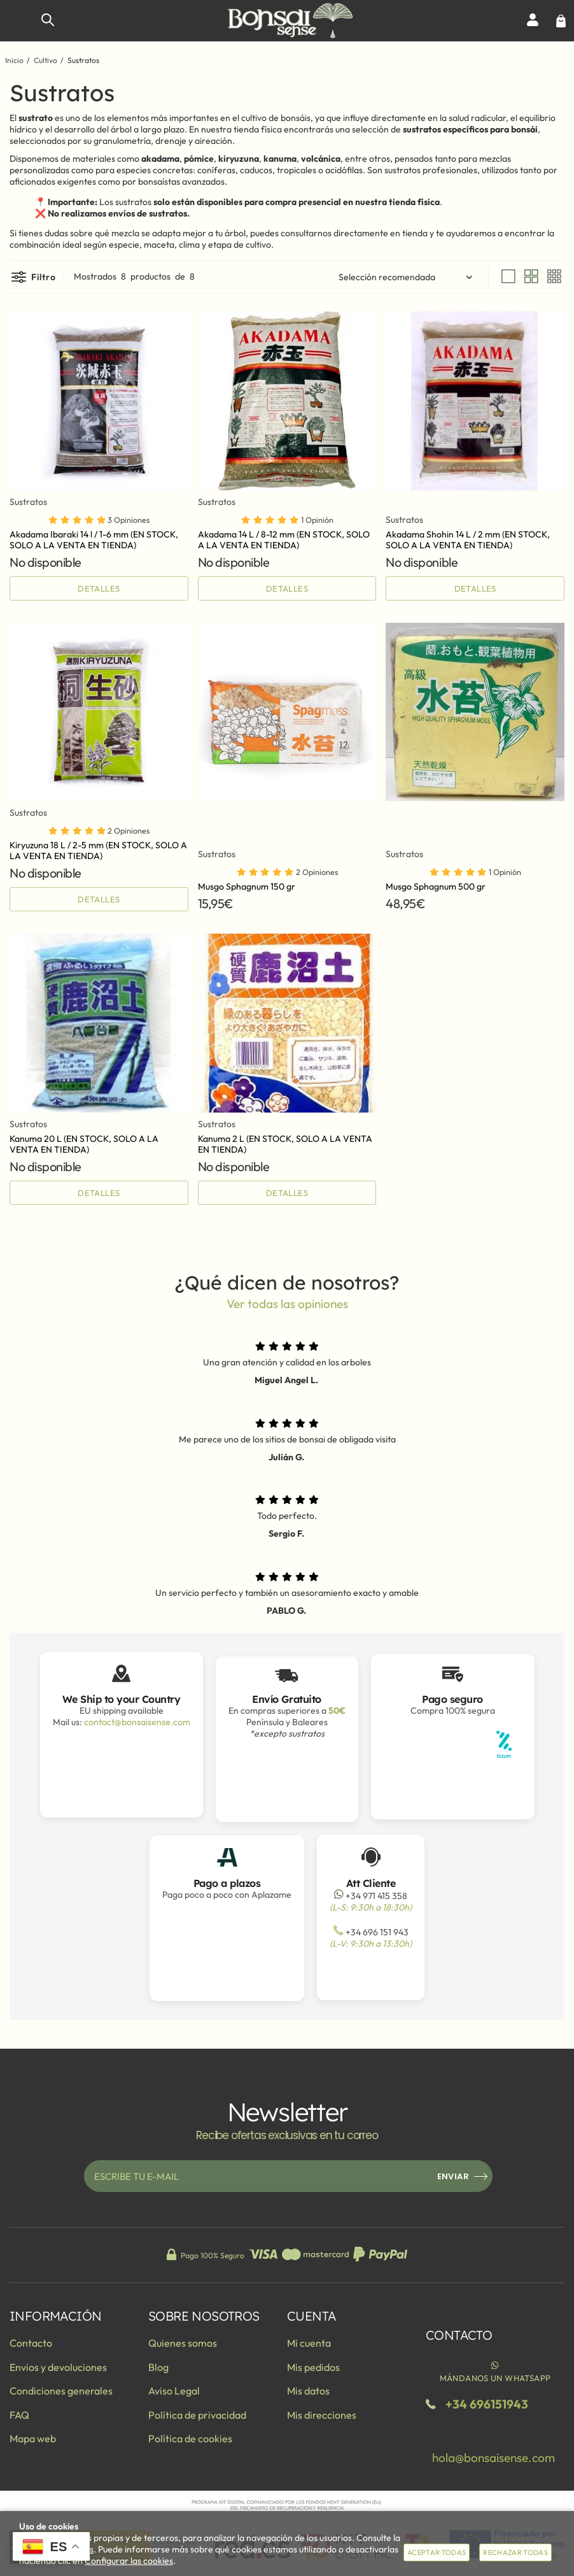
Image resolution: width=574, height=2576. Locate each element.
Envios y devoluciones (58, 2367)
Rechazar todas (515, 2552)
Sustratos (28, 502)
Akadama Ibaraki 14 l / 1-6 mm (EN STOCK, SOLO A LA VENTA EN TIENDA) (94, 540)
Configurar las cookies (129, 2560)
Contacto (31, 2343)
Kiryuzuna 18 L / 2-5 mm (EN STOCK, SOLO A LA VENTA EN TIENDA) (98, 850)
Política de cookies (190, 2438)
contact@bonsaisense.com (137, 1722)
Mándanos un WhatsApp (495, 2371)
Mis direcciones (321, 2415)
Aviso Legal (174, 2390)
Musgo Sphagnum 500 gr (436, 886)
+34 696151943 (486, 2404)
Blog (158, 2367)
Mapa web (33, 2438)
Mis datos (308, 2390)
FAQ (19, 2415)
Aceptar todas (436, 2552)
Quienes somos (182, 2343)
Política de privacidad (197, 2415)
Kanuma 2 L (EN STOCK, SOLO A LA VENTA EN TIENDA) (285, 1144)
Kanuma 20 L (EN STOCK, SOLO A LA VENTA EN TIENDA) (84, 1144)
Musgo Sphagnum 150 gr (246, 886)
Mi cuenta (309, 2343)
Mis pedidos (313, 2367)
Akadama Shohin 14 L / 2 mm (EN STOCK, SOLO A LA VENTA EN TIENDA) (468, 540)
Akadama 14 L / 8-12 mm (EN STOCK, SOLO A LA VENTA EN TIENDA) (284, 540)
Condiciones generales (61, 2390)
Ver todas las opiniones (287, 1303)
